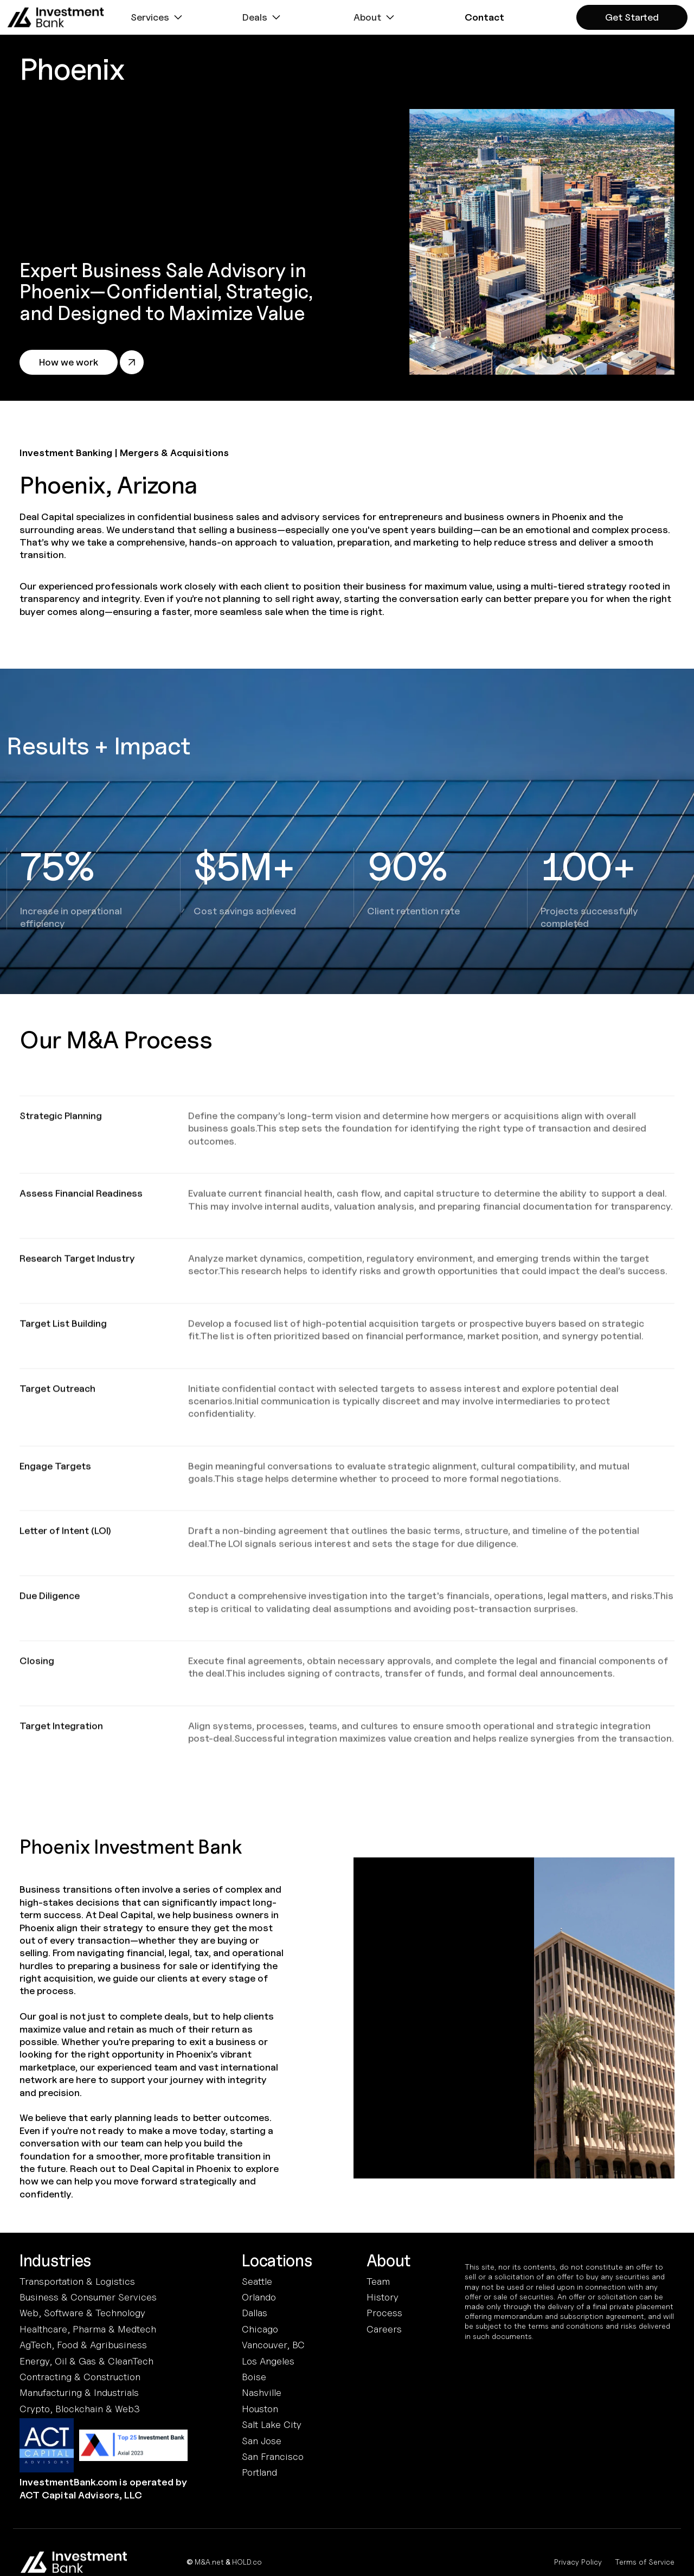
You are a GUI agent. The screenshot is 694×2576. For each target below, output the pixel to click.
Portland (259, 2472)
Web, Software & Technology (82, 2312)
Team (378, 2281)
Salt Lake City (271, 2424)
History (383, 2297)
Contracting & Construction (80, 2376)
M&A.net (209, 2561)
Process (384, 2312)
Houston (260, 2408)
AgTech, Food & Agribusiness (83, 2344)
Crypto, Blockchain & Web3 (80, 2408)
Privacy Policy (578, 2561)
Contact (484, 17)
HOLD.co (247, 2561)
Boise (254, 2376)
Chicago (260, 2329)
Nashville (261, 2392)
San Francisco (273, 2456)
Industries (55, 2261)
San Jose (261, 2440)
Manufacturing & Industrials (79, 2392)
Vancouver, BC (273, 2344)
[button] (158, 17)
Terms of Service (644, 2561)
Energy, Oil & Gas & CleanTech (86, 2361)
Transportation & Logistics (77, 2281)
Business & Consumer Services (88, 2297)
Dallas (254, 2312)
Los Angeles (268, 2361)
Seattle (257, 2281)
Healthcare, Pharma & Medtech (88, 2329)
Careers (384, 2329)
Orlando (259, 2297)
